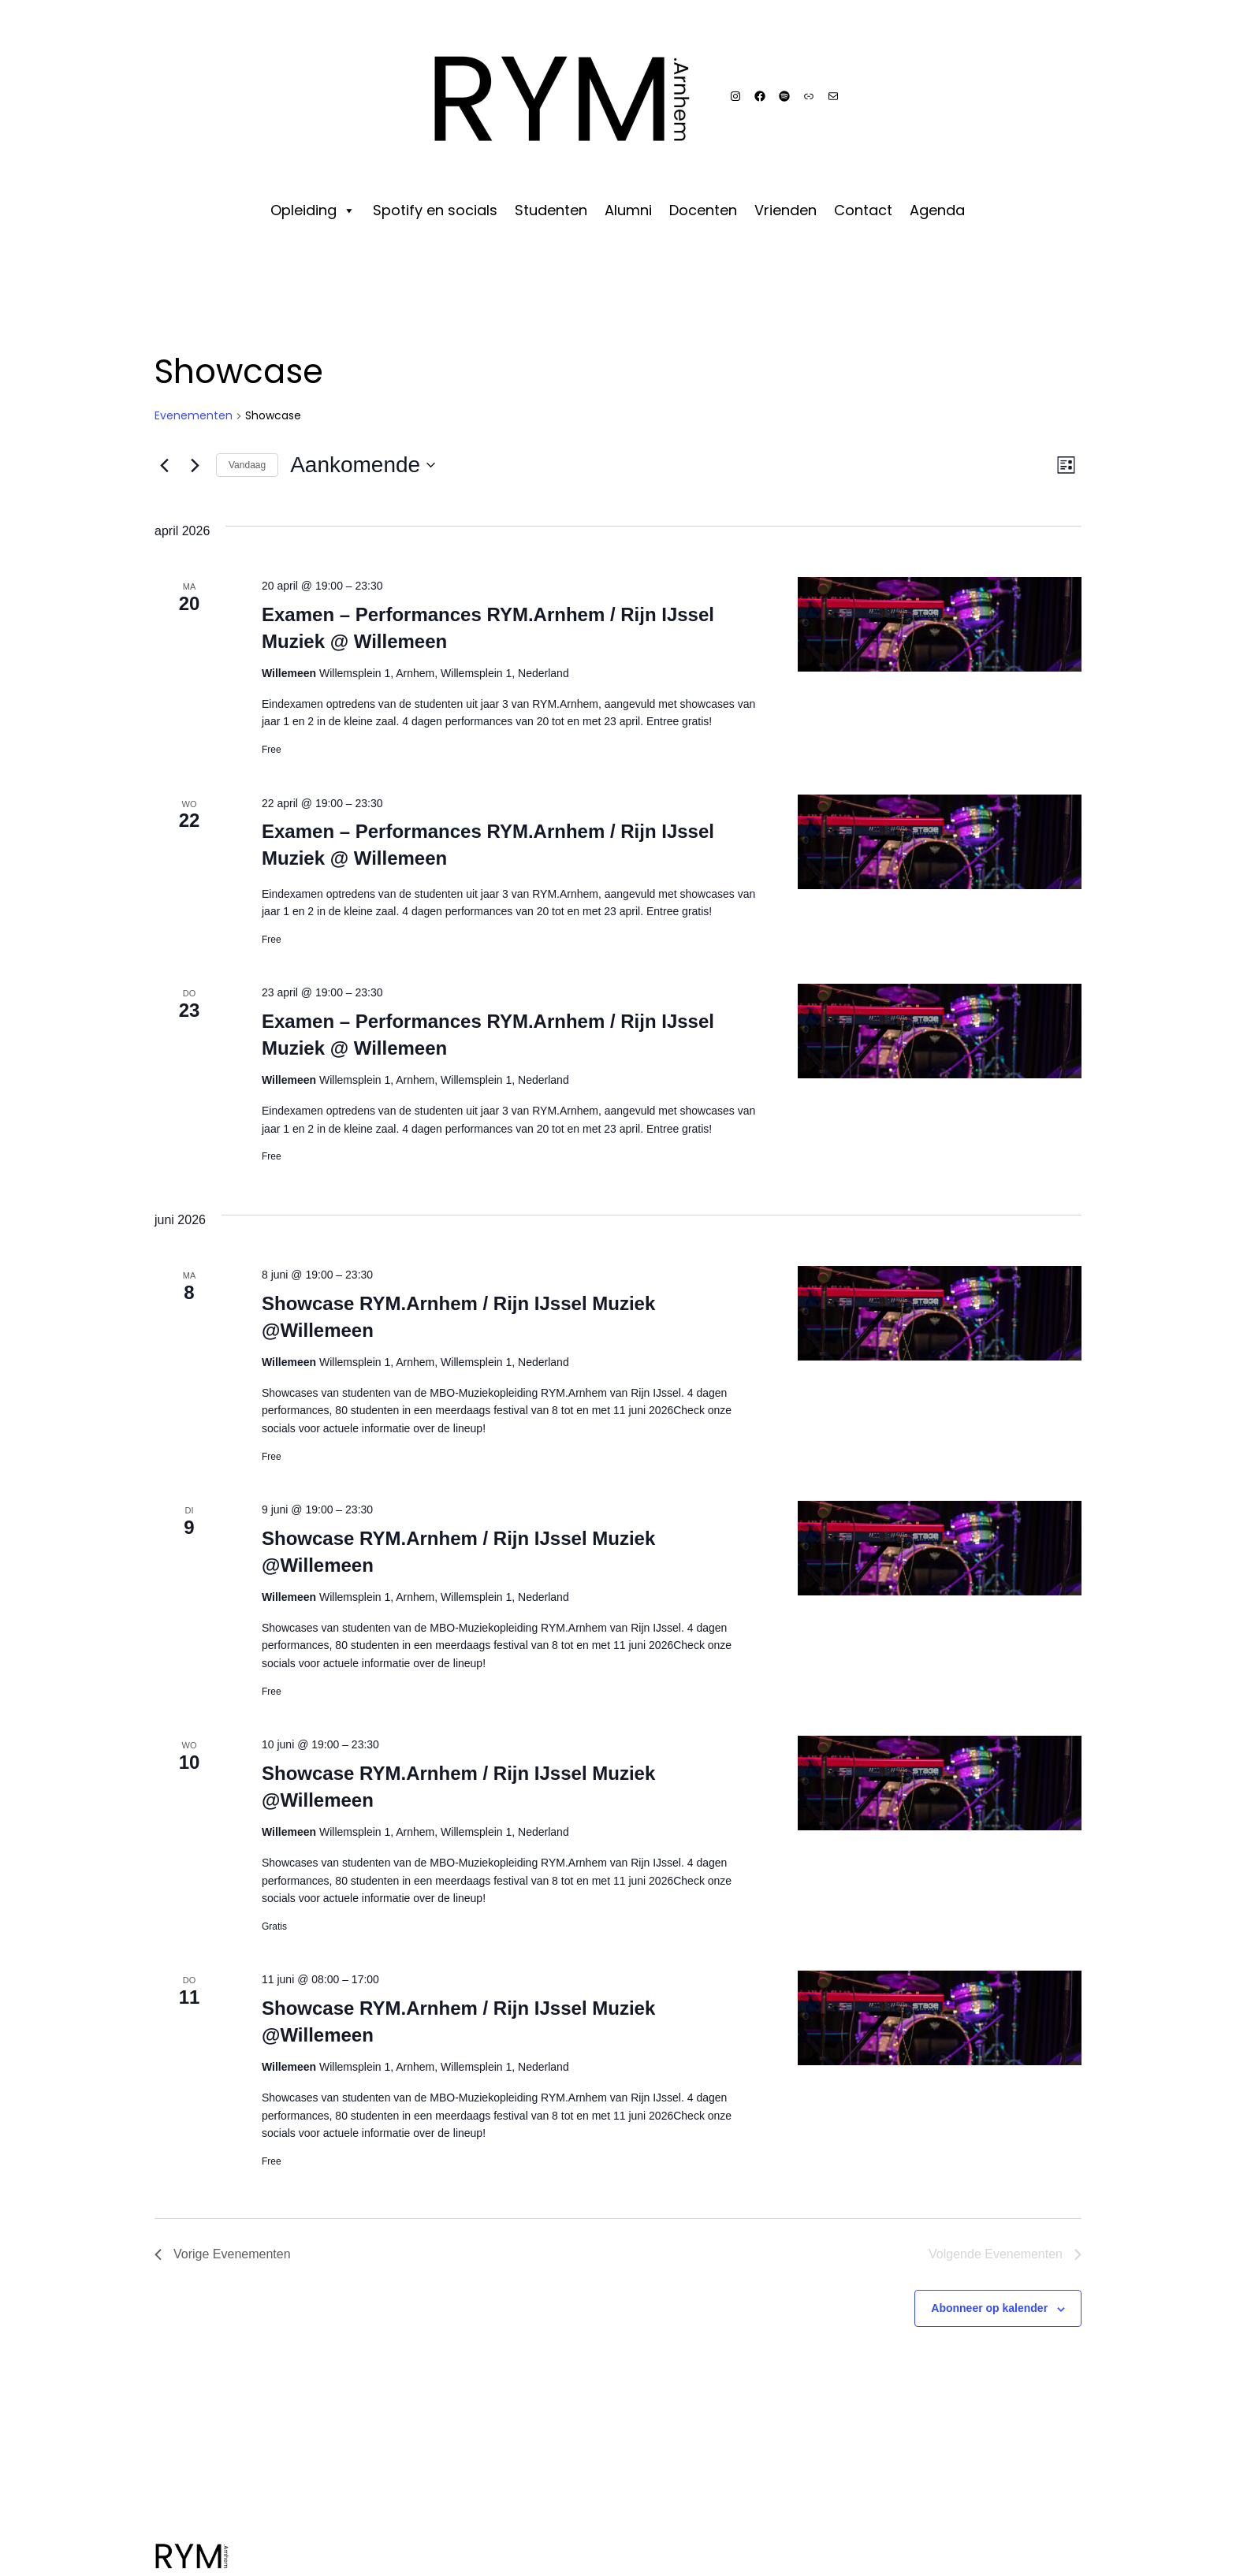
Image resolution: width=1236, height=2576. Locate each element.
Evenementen (193, 415)
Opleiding (313, 209)
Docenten (703, 209)
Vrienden (785, 209)
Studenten (551, 209)
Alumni (628, 209)
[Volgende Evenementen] (194, 465)
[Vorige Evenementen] (163, 465)
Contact (863, 209)
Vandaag (247, 465)
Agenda (937, 209)
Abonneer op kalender (989, 2308)
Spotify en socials (435, 209)
